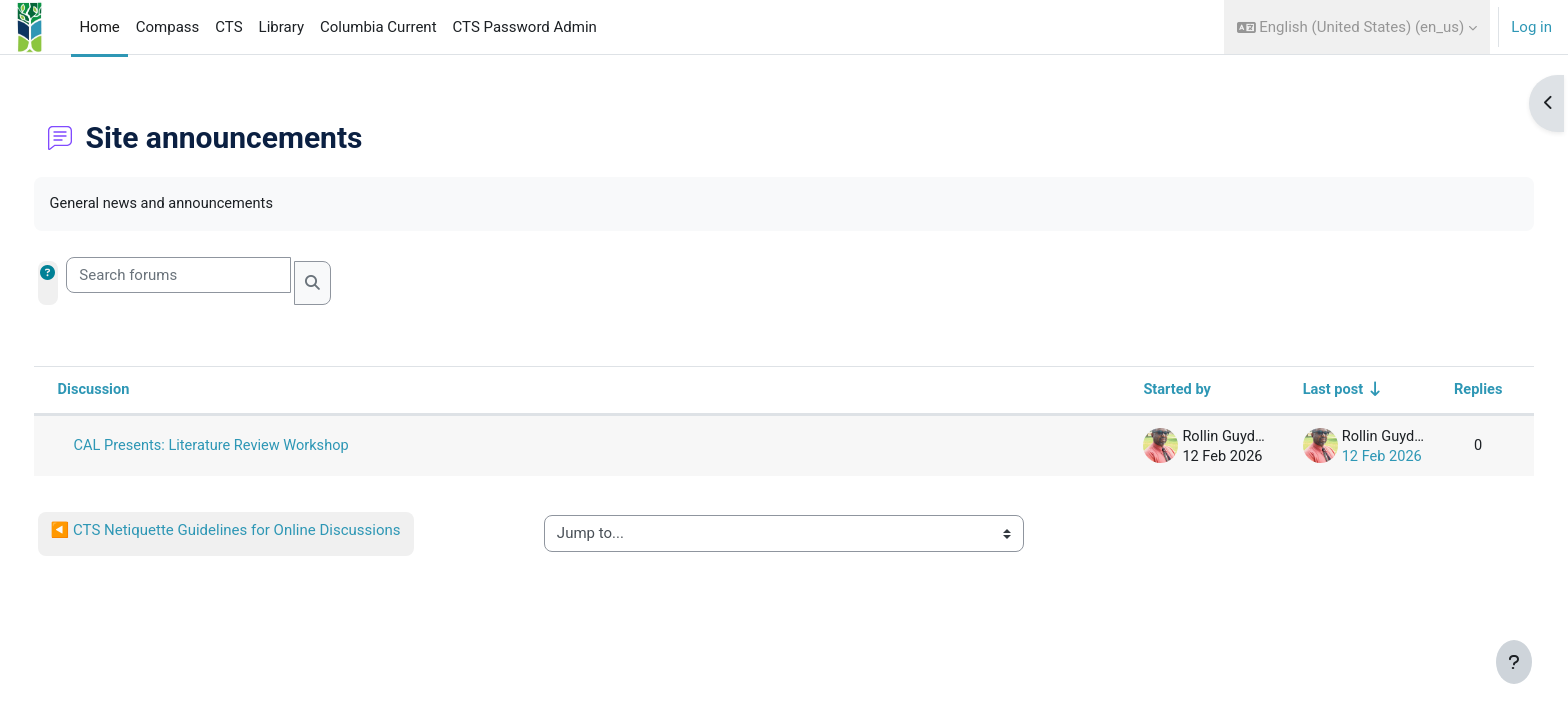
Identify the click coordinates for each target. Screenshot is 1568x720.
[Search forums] (216, 276)
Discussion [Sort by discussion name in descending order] (132, 391)
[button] (1357, 27)
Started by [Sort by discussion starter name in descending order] (1133, 391)
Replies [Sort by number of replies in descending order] (1440, 391)
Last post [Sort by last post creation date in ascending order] (1292, 391)
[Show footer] (1514, 662)
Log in (1531, 27)
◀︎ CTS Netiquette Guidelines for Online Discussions (263, 531)
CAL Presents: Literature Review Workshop (252, 447)
